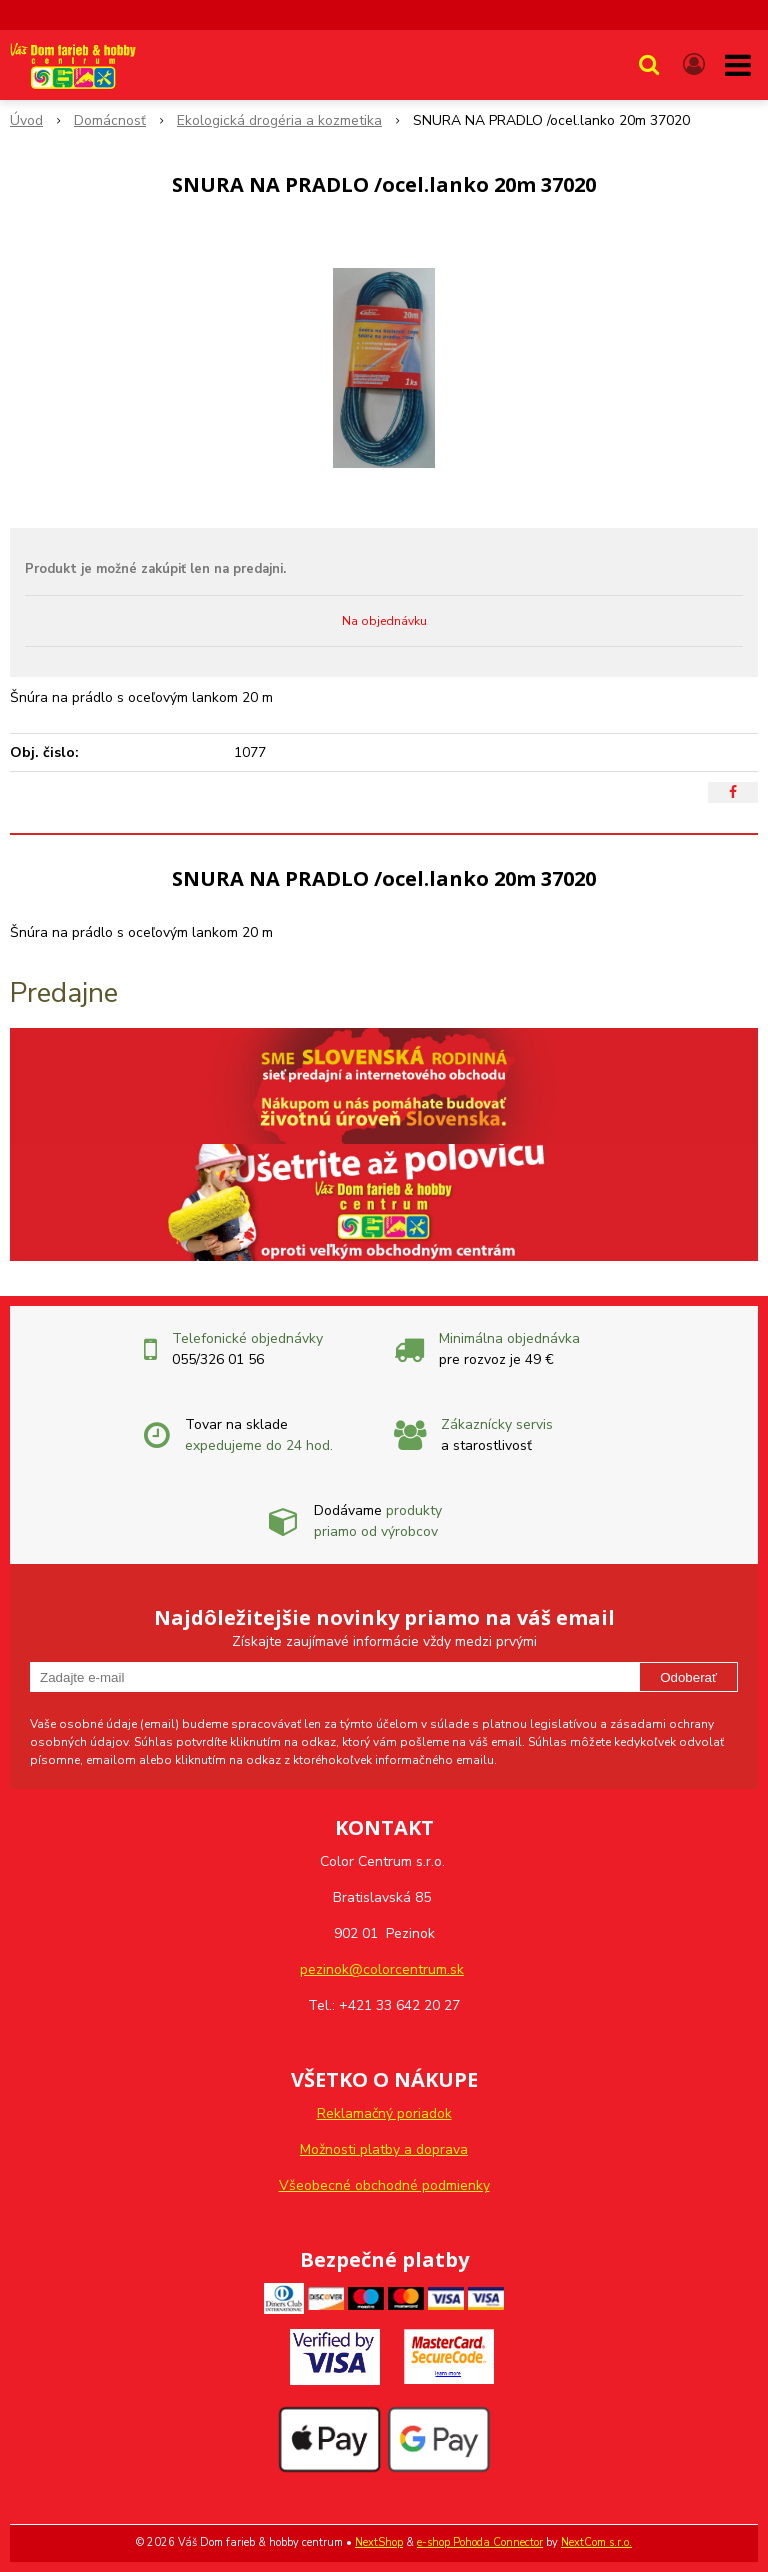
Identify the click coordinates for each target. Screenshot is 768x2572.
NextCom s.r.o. (596, 2542)
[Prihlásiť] (694, 65)
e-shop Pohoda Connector (480, 2542)
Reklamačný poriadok (384, 2113)
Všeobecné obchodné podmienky (384, 2185)
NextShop (379, 2542)
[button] (649, 65)
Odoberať (688, 1677)
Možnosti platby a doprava (384, 2149)
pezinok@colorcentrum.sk (382, 1969)
